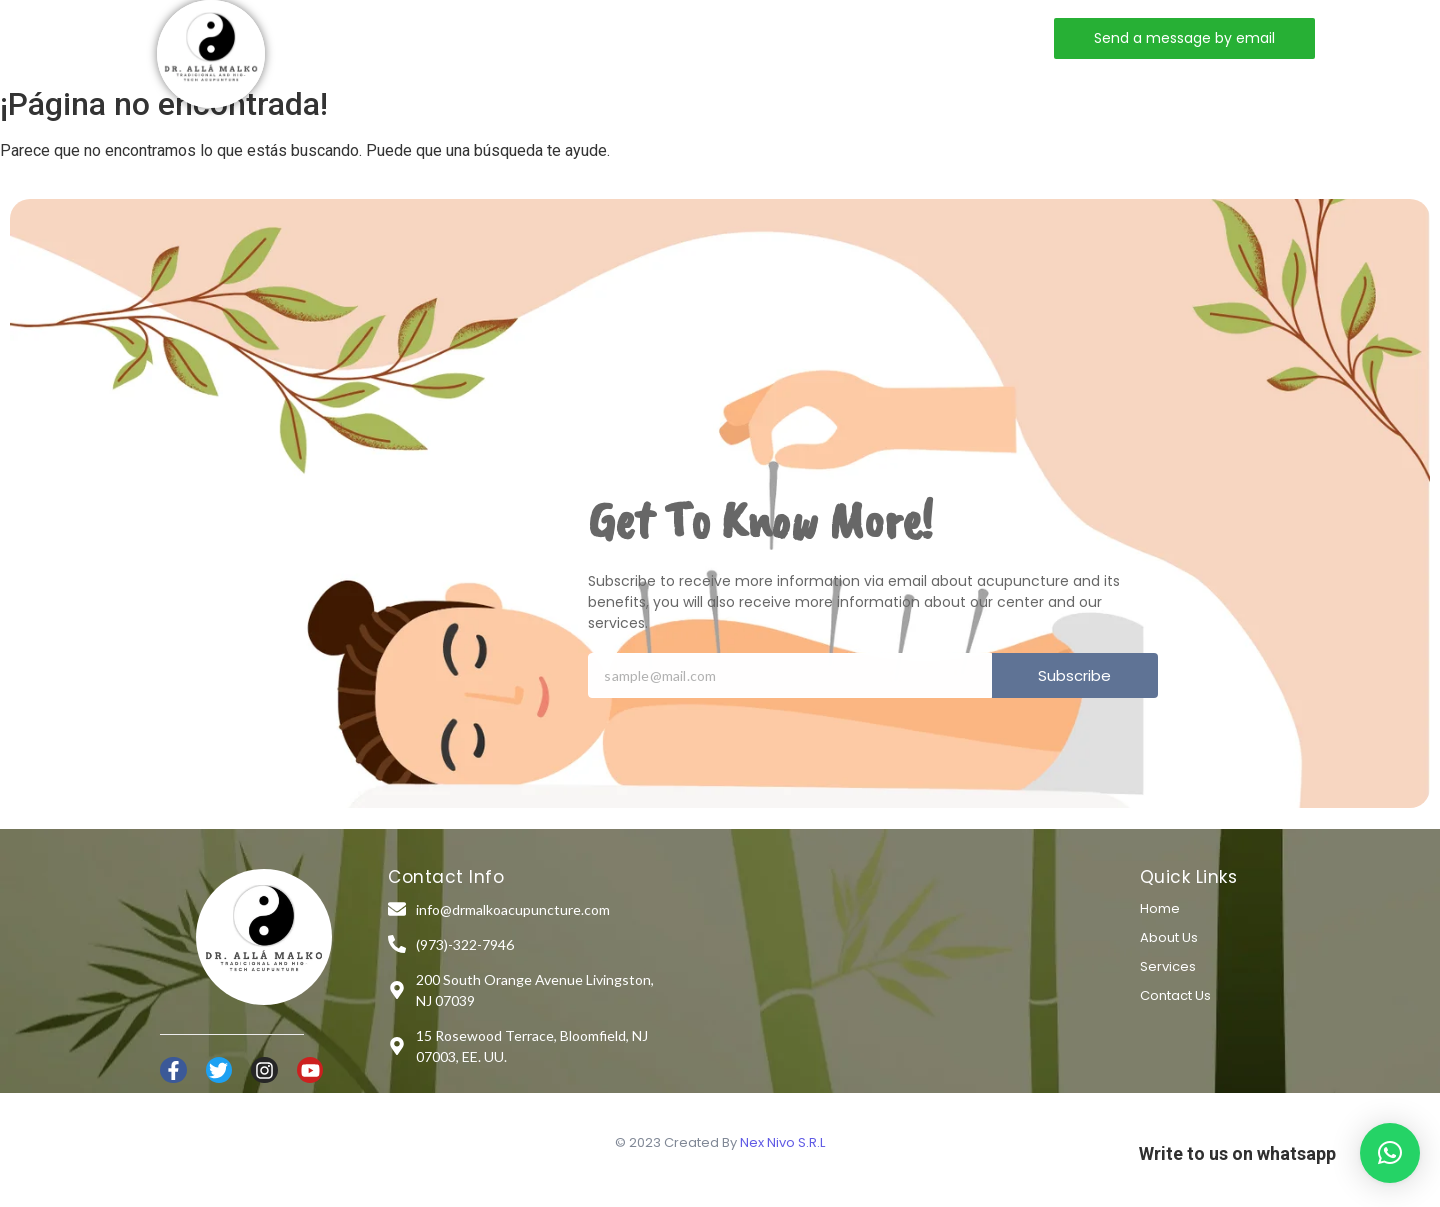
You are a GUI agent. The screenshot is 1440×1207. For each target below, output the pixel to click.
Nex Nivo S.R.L (782, 1142)
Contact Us (1175, 995)
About (515, 37)
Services (617, 37)
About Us (1169, 937)
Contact (727, 37)
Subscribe (1074, 675)
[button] (1390, 1153)
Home (424, 37)
